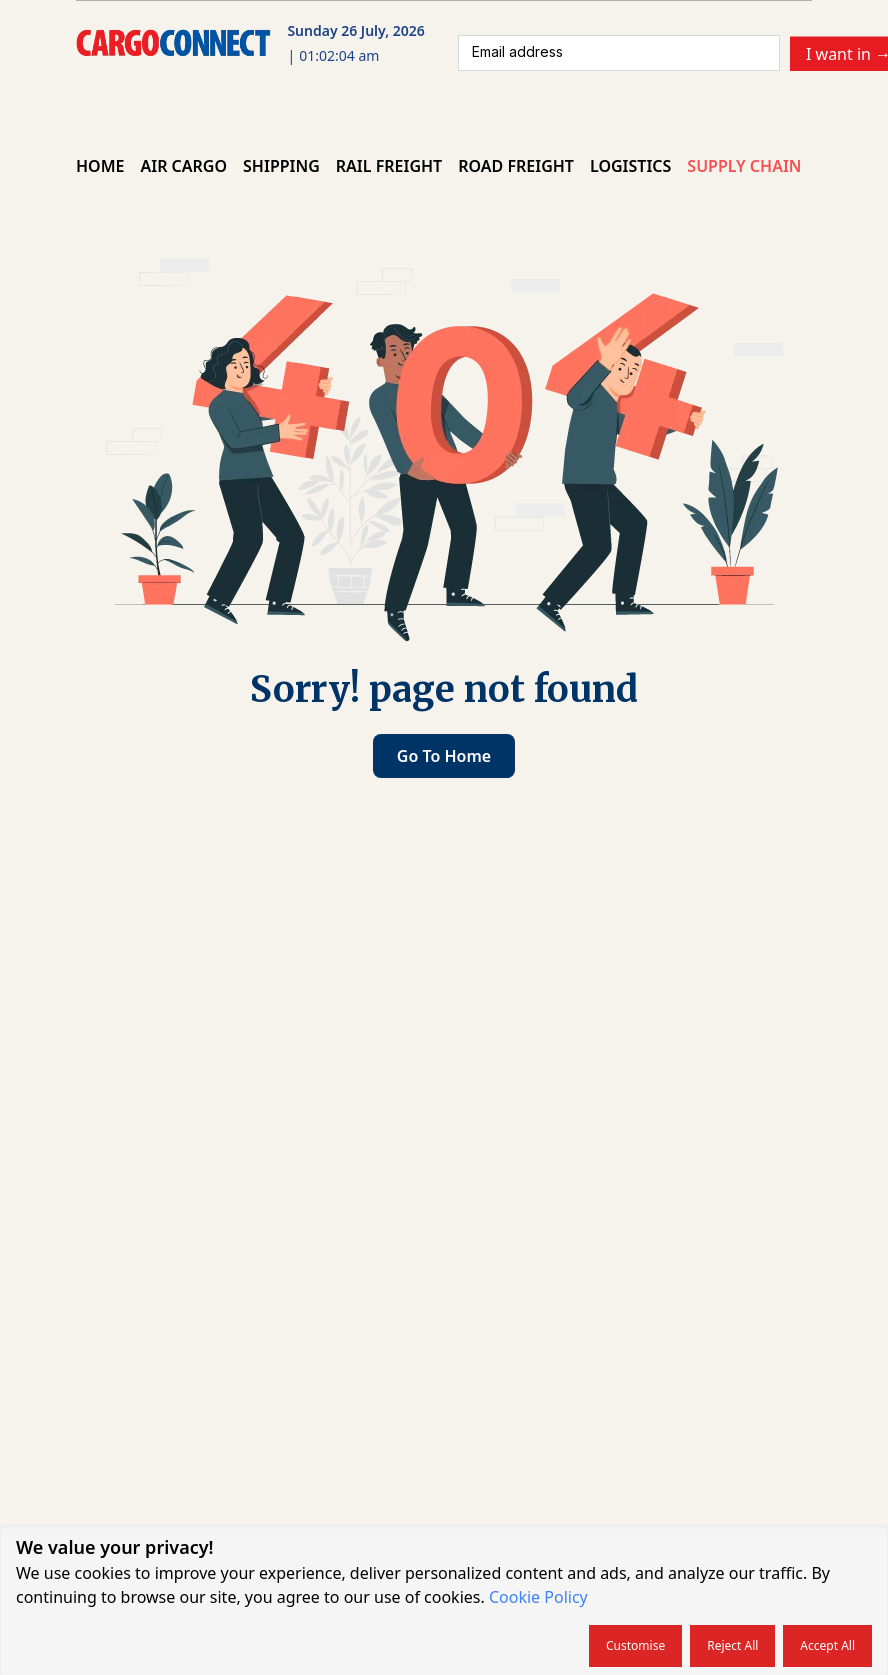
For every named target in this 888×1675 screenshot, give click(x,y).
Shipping (281, 166)
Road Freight (516, 166)
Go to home (444, 756)
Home (100, 166)
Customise (635, 1645)
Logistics (630, 166)
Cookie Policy (538, 1597)
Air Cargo (183, 166)
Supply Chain (744, 166)
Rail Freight (389, 166)
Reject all (732, 1645)
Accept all (827, 1645)
